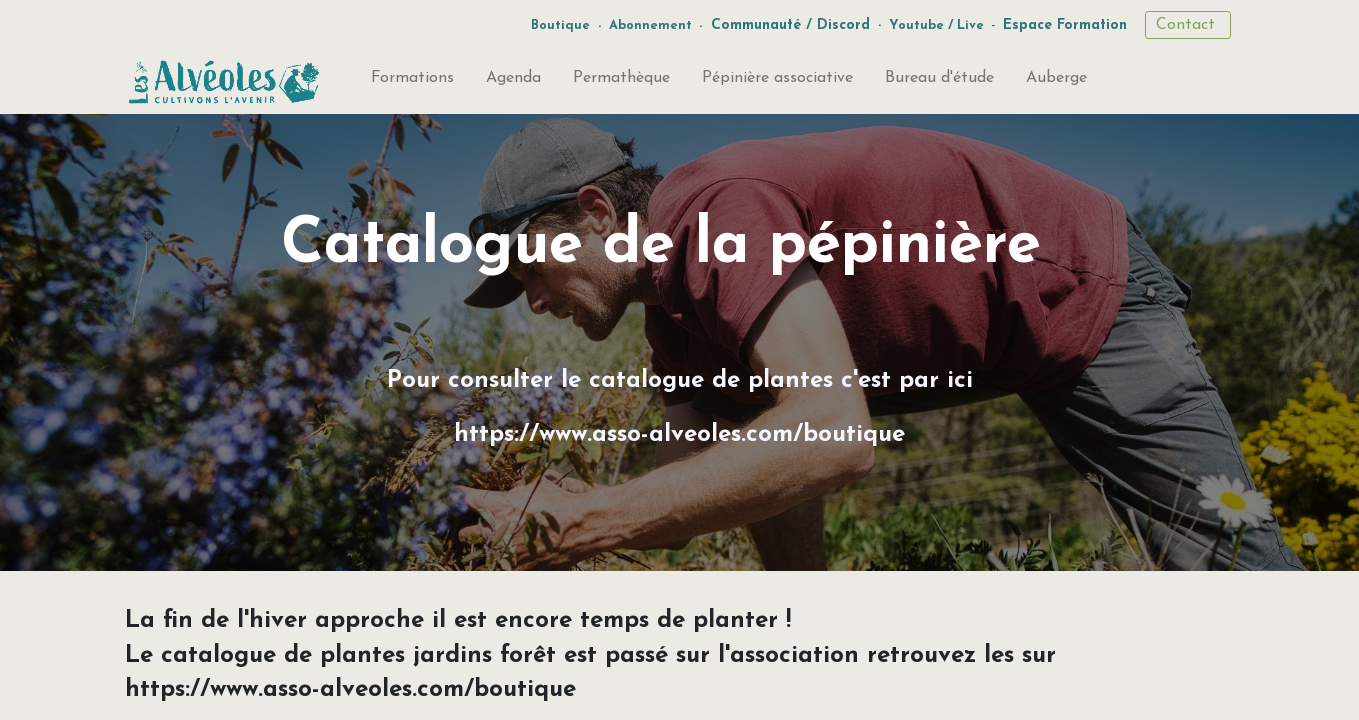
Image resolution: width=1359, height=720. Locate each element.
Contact (1188, 25)
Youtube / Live (936, 25)
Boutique (560, 25)
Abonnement (650, 25)
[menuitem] (412, 82)
